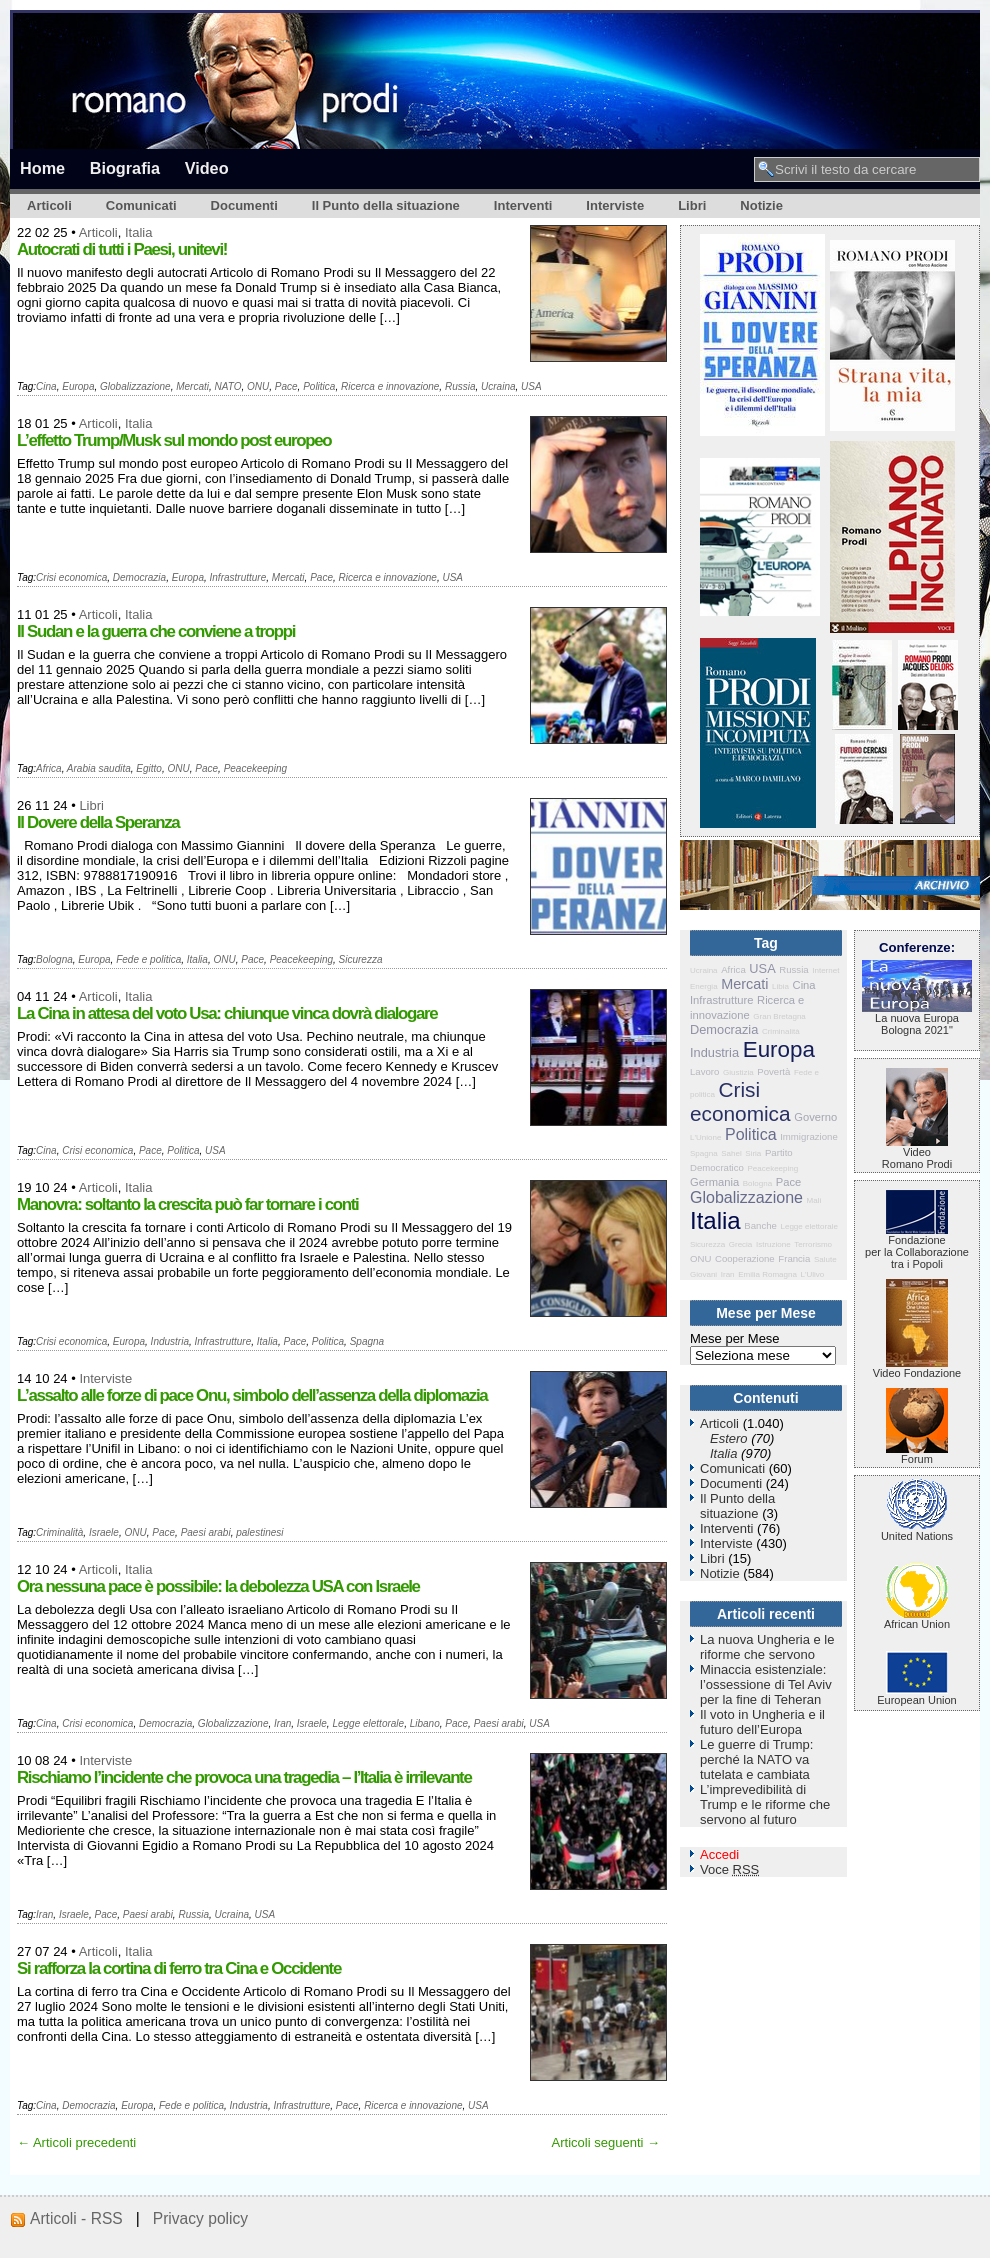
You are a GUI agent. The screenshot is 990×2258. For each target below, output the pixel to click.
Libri (692, 205)
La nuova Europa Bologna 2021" (917, 1019)
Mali (814, 1200)
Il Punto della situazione (386, 205)
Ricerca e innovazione (390, 386)
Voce (729, 1869)
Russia (460, 386)
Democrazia (139, 577)
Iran (282, 1723)
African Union (917, 1619)
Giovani (703, 1274)
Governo (815, 1117)
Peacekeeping (255, 768)
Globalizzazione (135, 386)
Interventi (523, 205)
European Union (917, 1695)
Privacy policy (200, 2218)
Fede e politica (148, 959)
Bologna (54, 959)
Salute (825, 1259)
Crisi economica (71, 577)
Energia (704, 986)
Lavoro (704, 1071)
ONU (258, 386)
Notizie (761, 205)
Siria (753, 1153)
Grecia (741, 1244)
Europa (78, 386)
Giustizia (738, 1072)
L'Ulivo (813, 1274)
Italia (138, 232)
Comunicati (141, 205)
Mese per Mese (735, 1338)
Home (42, 168)
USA (531, 386)
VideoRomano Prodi (917, 1153)
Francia (794, 1258)
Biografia (125, 168)
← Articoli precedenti (76, 2142)
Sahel (731, 1153)
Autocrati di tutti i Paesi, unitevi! (122, 249)
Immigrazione (809, 1136)
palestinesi (259, 1532)
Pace (286, 386)
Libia (780, 986)
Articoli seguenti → (606, 2142)
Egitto (149, 768)
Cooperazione (745, 1258)
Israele (104, 1532)
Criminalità (59, 1532)
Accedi (719, 1854)
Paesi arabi (206, 1532)
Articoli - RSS (76, 2218)
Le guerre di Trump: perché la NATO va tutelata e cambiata (756, 1759)
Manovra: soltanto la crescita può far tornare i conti (187, 1204)
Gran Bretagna (779, 1016)
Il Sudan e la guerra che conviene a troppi (156, 631)
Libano (425, 1723)
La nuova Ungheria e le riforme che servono (767, 1647)
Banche (760, 1225)
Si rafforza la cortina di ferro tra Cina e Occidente (179, 1968)
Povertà (773, 1071)
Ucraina (498, 386)
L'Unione (705, 1137)
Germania (714, 1182)
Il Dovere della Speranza (98, 822)
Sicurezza (361, 959)
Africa (49, 768)
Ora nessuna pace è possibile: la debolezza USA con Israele (218, 1586)
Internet (825, 970)
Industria (170, 1341)
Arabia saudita (99, 768)
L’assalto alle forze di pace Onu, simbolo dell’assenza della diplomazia (252, 1395)
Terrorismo (813, 1244)
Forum (917, 1454)
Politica (319, 386)
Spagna (367, 1341)
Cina (46, 386)
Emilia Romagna (767, 1274)
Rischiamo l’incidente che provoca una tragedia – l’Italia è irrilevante (244, 1777)
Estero (729, 1438)
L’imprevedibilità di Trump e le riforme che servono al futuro (765, 1804)
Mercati (192, 386)
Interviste (615, 205)
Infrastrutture (238, 577)
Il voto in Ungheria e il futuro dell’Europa (762, 1722)
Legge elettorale (368, 1723)
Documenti (244, 205)
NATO (228, 386)
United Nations (917, 1531)
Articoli (49, 205)
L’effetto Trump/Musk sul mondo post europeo (174, 440)
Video (207, 168)
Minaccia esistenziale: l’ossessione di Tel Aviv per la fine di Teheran (766, 1684)
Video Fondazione (917, 1368)
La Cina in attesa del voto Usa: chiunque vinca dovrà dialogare (227, 1013)
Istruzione (773, 1244)
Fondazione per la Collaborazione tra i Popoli (917, 1247)
